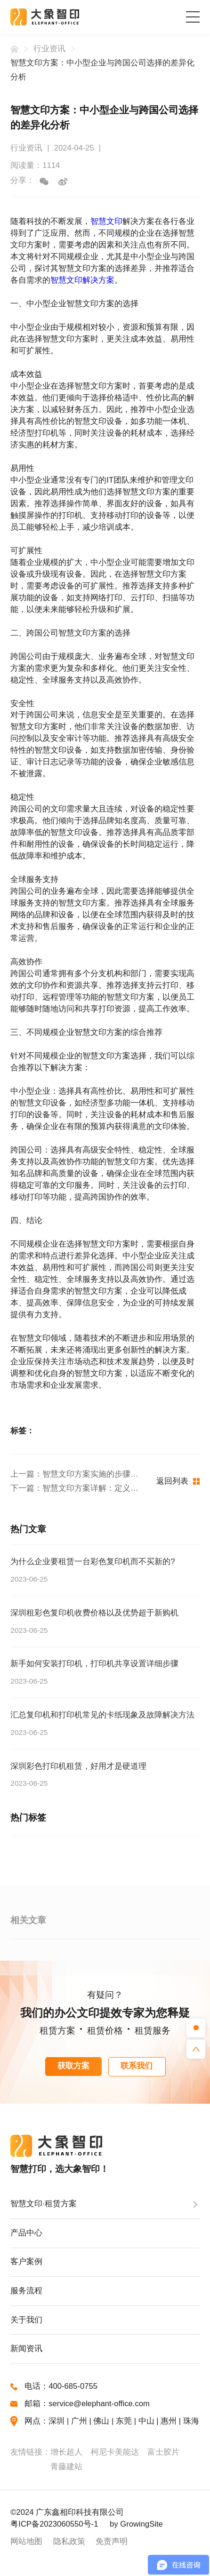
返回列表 (178, 1481)
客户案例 (26, 2261)
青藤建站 (66, 2466)
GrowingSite (141, 2524)
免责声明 (112, 2541)
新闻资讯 (26, 2348)
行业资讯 (49, 48)
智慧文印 (106, 221)
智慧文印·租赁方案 (43, 2203)
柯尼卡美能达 (115, 2452)
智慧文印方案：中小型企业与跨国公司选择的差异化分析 (102, 69)
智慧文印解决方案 (82, 280)
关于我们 (26, 2319)
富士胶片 (163, 2452)
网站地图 (26, 2541)
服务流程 (26, 2290)
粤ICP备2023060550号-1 (54, 2524)
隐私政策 (69, 2541)
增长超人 (66, 2452)
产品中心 (26, 2232)
